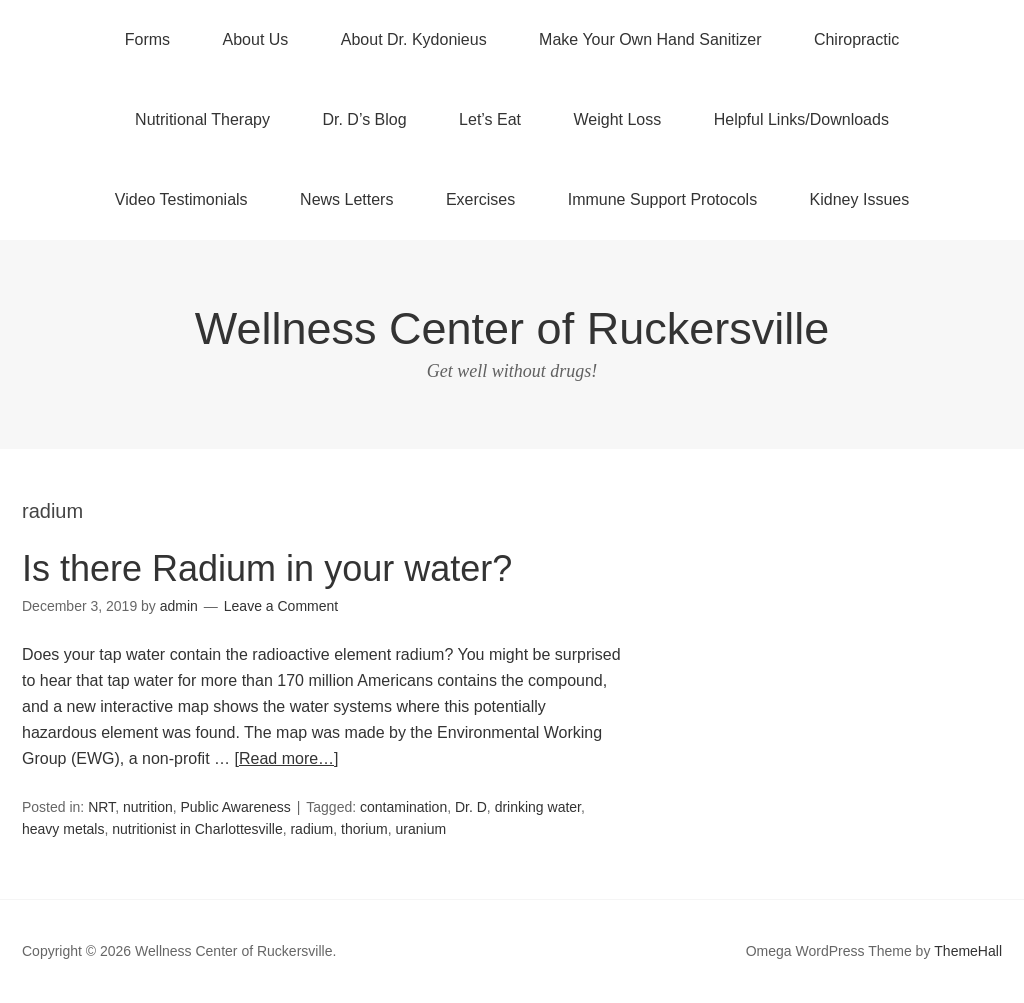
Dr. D (471, 807)
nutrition (148, 807)
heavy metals (63, 829)
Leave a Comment (281, 606)
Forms (147, 39)
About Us (256, 39)
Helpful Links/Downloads (801, 119)
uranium (421, 829)
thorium (364, 829)
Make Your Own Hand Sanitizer (650, 39)
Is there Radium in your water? (267, 568)
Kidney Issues (860, 199)
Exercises (480, 199)
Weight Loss (618, 119)
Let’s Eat (490, 119)
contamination (403, 807)
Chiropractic (856, 39)
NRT (101, 807)
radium (311, 829)
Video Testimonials (181, 199)
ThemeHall (968, 951)
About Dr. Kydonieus (414, 39)
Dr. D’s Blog (364, 119)
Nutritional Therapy (202, 119)
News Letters (346, 199)
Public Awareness (236, 807)
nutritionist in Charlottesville (197, 829)
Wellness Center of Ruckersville (512, 328)
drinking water (538, 807)
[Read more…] (287, 758)
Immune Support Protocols (662, 199)
